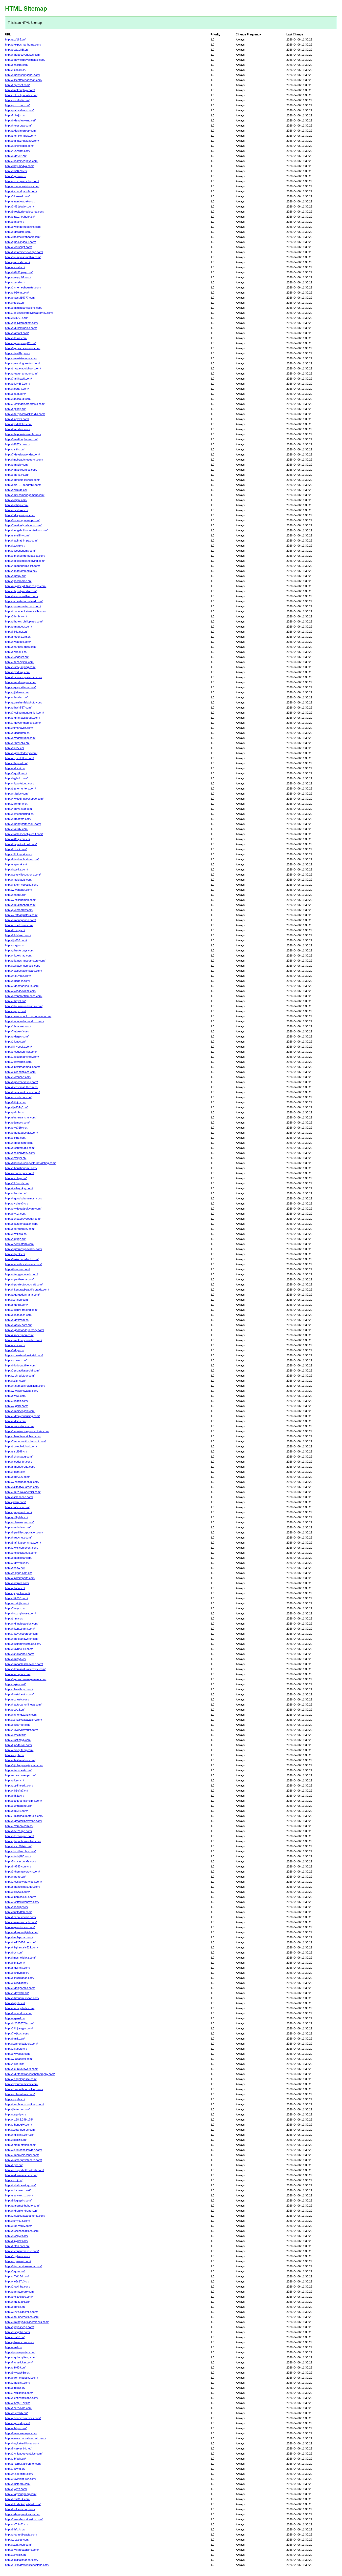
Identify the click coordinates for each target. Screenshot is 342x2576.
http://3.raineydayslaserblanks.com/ (27, 2321)
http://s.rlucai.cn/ (15, 768)
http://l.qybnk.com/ (16, 778)
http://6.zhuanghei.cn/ (18, 1805)
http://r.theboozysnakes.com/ (22, 54)
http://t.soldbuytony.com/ (20, 1152)
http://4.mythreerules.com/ (21, 469)
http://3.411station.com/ (19, 206)
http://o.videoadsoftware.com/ (23, 1208)
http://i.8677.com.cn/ (17, 444)
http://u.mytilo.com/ (16, 464)
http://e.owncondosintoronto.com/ (25, 2438)
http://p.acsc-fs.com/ (17, 262)
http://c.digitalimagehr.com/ (21, 2559)
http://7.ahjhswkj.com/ (18, 378)
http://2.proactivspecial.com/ (22, 1370)
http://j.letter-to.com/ (17, 2109)
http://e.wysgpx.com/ (17, 2053)
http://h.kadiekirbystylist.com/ (23, 2504)
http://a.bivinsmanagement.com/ (24, 494)
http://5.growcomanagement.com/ (25, 1679)
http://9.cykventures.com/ (20, 2478)
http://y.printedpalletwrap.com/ (23, 2149)
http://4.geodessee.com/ (20, 1927)
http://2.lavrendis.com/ (18, 1061)
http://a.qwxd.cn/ (15, 2018)
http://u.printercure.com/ (19, 2291)
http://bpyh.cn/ (13, 1952)
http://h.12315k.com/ (17, 2499)
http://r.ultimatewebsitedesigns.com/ (27, 2564)
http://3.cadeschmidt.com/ (21, 1051)
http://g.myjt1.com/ (16, 1810)
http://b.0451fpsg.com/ (19, 272)
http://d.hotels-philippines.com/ (24, 621)
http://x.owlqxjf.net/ (16, 1982)
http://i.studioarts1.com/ (19, 1653)
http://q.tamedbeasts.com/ (21, 2534)
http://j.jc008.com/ (16, 940)
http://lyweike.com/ (16, 869)
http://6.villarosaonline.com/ (22, 2549)
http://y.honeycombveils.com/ (23, 2418)
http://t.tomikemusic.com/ (20, 135)
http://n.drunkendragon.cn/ (21, 2210)
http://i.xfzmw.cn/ (15, 1380)
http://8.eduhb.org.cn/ (18, 636)
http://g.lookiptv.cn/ (16, 1906)
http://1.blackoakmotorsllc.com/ (24, 1815)
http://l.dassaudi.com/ (18, 398)
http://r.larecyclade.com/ (19, 2008)
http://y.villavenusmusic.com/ (22, 965)
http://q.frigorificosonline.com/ (23, 1841)
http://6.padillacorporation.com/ (24, 1532)
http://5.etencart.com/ (18, 1076)
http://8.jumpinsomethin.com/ (23, 257)
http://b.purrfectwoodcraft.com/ (24, 1284)
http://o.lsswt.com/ (16, 338)
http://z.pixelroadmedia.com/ (22, 1066)
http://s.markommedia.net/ (21, 570)
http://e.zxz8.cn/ (15, 1709)
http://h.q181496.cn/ (17, 2301)
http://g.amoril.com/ (17, 333)
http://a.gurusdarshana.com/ (22, 1294)
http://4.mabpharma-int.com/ (22, 565)
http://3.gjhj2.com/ (16, 773)
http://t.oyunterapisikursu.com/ (23, 677)
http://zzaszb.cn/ (15, 282)
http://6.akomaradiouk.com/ (22, 1259)
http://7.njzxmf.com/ (17, 1031)
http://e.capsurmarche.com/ (22, 2251)
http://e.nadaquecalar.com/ (21, 1132)
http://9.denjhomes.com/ (20, 1987)
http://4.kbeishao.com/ (18, 955)
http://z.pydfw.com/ (16, 2240)
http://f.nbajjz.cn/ (15, 115)
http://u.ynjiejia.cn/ (16, 1233)
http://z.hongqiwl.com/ (18, 2124)
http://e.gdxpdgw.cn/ (17, 2423)
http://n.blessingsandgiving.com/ (25, 560)
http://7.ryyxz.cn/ (15, 1608)
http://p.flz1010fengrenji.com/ (23, 484)
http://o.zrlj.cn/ (13, 2180)
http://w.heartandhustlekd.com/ (24, 1355)
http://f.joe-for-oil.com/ (18, 1745)
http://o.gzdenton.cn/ (17, 732)
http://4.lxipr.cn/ (14, 2063)
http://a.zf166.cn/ (15, 39)
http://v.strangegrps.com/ (20, 2129)
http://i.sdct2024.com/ (18, 1846)
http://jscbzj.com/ (15, 1502)
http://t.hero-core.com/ (18, 2407)
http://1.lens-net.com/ (18, 1026)
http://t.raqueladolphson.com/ (23, 368)
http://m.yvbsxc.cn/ (16, 510)
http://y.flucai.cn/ (15, 1588)
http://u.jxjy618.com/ (17, 1891)
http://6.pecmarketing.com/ (21, 1082)
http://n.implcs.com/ (17, 1583)
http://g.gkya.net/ (15, 1684)
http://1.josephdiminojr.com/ (22, 1056)
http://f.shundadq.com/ (19, 1456)
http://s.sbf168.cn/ (16, 1451)
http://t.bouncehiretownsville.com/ (25, 611)
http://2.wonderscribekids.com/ (24, 2519)
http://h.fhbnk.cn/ (15, 894)
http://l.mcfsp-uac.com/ (19, 1937)
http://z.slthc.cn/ (14, 449)
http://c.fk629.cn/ (15, 2367)
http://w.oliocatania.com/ (20, 2094)
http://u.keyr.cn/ (14, 1780)
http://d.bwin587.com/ (18, 707)
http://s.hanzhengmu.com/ (21, 1168)
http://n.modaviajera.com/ (20, 682)
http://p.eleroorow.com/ (19, 909)
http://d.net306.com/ (17, 1476)
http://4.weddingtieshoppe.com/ (24, 798)
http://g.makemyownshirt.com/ (23, 1340)
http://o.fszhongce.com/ (19, 1836)
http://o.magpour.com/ (18, 626)
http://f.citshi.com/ (16, 849)
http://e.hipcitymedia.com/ (21, 591)
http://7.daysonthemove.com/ (23, 722)
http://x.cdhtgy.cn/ (16, 1178)
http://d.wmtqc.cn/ (16, 489)
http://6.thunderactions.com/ (22, 2316)
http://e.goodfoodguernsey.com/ (24, 1330)
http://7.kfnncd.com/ (17, 1183)
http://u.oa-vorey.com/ (18, 2225)
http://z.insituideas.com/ (19, 1977)
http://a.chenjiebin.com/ (19, 145)
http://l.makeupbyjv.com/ (20, 90)
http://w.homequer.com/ (19, 1173)
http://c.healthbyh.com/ (19, 1689)
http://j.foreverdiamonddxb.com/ (24, 1021)
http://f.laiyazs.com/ (17, 419)
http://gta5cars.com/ (17, 1507)
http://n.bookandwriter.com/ (21, 1638)
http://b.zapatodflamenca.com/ (23, 996)
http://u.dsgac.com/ (17, 1036)
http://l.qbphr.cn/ (15, 2003)
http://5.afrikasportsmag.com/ (23, 1542)
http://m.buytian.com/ (18, 975)
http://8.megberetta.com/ (20, 1466)
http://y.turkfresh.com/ (18, 2544)
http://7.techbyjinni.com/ (19, 661)
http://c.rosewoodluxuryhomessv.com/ (28, 1016)
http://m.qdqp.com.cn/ (18, 1572)
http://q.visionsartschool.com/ (23, 606)
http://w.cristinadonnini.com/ (22, 1481)
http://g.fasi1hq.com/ (17, 353)
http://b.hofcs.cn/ (15, 2306)
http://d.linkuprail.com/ (18, 854)
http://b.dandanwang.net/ (20, 120)
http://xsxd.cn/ (13, 2347)
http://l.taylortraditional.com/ (22, 2443)
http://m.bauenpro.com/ (19, 1522)
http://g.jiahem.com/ (17, 692)
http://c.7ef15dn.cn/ (17, 2276)
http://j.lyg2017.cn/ (16, 317)
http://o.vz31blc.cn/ (16, 1127)
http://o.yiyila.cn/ (15, 2099)
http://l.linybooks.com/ (18, 1046)
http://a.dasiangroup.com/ (20, 130)
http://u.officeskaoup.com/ (21, 1552)
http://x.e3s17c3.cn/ (17, 2281)
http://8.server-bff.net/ (18, 2448)
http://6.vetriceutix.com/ (19, 1694)
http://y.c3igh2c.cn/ (16, 1517)
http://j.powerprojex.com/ (20, 2352)
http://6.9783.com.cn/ (18, 1866)
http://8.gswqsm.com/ (18, 231)
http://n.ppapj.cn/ (15, 1876)
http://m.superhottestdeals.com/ (24, 2170)
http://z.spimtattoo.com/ (19, 758)
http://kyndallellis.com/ (18, 424)
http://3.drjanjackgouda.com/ (22, 717)
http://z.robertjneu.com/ (19, 1335)
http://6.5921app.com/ (18, 1831)
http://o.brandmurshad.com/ (22, 1998)
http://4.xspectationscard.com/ (23, 970)
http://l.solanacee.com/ (19, 1497)
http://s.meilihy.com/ (17, 535)
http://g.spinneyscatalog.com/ (23, 1643)
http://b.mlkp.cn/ (15, 2038)
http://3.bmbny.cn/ (16, 616)
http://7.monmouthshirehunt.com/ (25, 1441)
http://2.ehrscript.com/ (18, 246)
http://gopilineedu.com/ (19, 1785)
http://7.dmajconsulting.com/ (22, 1416)
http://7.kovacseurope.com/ (21, 1633)
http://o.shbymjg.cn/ (17, 1972)
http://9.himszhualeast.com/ (22, 140)
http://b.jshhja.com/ (16, 505)
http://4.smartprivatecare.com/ (23, 2160)
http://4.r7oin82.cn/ (16, 2524)
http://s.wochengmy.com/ (20, 550)
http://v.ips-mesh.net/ (18, 2190)
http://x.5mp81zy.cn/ (17, 2402)
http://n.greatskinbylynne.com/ (23, 1820)
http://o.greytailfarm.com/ (20, 687)
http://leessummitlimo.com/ (21, 596)
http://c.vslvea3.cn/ (16, 1203)
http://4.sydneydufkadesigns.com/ (25, 586)
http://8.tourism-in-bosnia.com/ (23, 1006)
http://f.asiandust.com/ (18, 2013)
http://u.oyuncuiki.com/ (19, 1648)
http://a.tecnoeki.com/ (18, 1770)
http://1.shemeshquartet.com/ (23, 287)
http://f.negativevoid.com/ (20, 1917)
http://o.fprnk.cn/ (15, 1254)
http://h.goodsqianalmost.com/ (23, 1198)
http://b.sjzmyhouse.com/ (20, 1613)
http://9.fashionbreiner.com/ (22, 859)
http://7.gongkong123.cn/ (20, 343)
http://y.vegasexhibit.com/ (20, 990)
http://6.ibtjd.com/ (15, 1102)
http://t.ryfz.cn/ (13, 2165)
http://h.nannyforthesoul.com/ (23, 823)
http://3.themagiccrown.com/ (22, 1871)
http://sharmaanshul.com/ (20, 1117)
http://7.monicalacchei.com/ (22, 2154)
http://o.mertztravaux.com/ (21, 358)
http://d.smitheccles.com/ (20, 1851)
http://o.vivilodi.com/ (17, 100)
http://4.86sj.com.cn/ (17, 839)
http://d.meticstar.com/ (18, 1557)
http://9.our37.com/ (16, 828)
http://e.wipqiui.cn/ (16, 651)
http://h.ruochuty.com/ (18, 1537)
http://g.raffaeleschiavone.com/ (24, 1664)
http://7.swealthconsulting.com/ (24, 2089)
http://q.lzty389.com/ (17, 383)
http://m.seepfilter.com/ (19, 2473)
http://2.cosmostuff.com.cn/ (21, 1087)
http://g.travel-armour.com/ (21, 373)
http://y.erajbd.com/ (17, 1299)
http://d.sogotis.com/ (17, 2332)
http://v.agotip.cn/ (15, 2114)
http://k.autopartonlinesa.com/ (23, 1704)
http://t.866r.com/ (15, 393)
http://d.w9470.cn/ (16, 171)
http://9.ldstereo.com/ (18, 935)
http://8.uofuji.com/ (16, 1304)
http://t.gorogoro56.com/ (20, 1228)
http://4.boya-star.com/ (19, 808)
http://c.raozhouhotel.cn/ (20, 216)
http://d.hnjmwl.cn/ (16, 763)
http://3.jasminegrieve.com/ (21, 160)
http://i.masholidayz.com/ (20, 1957)
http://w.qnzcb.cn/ (16, 1360)
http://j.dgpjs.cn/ (15, 302)
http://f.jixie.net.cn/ (16, 631)
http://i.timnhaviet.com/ (19, 727)
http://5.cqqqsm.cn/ (17, 656)
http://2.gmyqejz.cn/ (17, 1562)
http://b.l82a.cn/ (14, 1795)
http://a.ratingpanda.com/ (20, 920)
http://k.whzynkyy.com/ (19, 1188)
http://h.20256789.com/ (19, 2023)
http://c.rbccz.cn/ (15, 2387)
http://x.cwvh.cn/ (15, 267)
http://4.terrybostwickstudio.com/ (25, 414)
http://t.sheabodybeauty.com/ (22, 1218)
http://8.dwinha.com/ (17, 1967)
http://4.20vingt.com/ (17, 150)
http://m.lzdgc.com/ (16, 793)
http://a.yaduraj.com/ (17, 672)
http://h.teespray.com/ (18, 125)
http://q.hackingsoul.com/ (20, 241)
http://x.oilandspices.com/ (20, 1071)
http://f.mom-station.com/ (20, 2144)
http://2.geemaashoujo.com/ (22, 985)
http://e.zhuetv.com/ (17, 1699)
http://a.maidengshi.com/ (20, 1410)
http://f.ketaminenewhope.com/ (24, 252)
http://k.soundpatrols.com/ (21, 191)
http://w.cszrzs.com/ (17, 2539)
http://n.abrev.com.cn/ (18, 1324)
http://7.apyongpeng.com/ (20, 2494)
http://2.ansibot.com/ (17, 429)
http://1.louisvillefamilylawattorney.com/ (29, 312)
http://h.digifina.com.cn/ (19, 2134)
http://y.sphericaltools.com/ (21, 2043)
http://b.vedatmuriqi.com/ (20, 737)
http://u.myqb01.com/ (18, 277)
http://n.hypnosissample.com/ (23, 434)
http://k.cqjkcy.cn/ (15, 69)
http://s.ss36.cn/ (15, 2337)
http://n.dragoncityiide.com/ (21, 1932)
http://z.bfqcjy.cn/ (15, 2458)
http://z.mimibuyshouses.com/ (23, 1264)
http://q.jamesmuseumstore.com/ (25, 960)
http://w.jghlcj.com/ (16, 1405)
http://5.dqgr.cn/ (14, 1350)
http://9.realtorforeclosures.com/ (24, 211)
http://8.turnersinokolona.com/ (23, 2266)
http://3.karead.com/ (17, 196)
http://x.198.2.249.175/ (19, 2119)
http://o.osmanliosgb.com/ (21, 1922)
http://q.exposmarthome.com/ (23, 44)
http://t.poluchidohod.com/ (21, 1446)
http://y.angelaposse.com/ (21, 2079)
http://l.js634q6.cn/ (16, 1107)
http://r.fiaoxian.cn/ (16, 697)
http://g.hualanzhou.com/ (20, 904)
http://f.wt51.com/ (15, 1395)
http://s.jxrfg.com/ (15, 1137)
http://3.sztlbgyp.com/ (18, 1739)
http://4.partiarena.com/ (19, 1279)
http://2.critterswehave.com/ (22, 1901)
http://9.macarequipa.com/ (21, 2433)
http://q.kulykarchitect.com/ (21, 322)
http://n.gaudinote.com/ (19, 1142)
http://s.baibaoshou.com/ (20, 1760)
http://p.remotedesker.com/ (21, 2377)
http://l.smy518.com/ (17, 2220)
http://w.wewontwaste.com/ (21, 1390)
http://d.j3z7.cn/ (14, 748)
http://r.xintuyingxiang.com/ (21, 2397)
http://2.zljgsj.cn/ (15, 930)
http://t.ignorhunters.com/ (20, 788)
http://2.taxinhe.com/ (17, 2286)
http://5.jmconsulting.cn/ (19, 813)
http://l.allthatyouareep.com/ (22, 1486)
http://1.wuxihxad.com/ (19, 2392)
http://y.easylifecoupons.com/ (23, 874)
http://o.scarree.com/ (17, 1724)
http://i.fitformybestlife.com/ (21, 884)
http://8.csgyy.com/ (16, 2235)
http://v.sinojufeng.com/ (19, 1750)
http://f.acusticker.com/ (19, 2362)
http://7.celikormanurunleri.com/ (24, 712)
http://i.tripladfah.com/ (18, 1912)
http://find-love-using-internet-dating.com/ (30, 1163)
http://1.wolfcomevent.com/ (21, 1547)
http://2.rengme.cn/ (16, 803)
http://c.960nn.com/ (17, 292)
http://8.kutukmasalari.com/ (21, 1223)
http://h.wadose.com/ (18, 641)
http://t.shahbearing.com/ (20, 2185)
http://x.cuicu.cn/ (15, 1345)
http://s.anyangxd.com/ (19, 2195)
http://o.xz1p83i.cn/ (16, 49)
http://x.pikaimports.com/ (20, 1578)
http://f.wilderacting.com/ (20, 2509)
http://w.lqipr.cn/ (14, 945)
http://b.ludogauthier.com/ (20, 1365)
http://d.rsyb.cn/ (14, 221)
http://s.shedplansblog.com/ (22, 181)
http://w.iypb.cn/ (14, 1755)
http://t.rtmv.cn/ (14, 1618)
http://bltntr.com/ (15, 1962)
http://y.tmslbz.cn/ (16, 2554)
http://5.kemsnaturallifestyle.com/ (25, 1669)
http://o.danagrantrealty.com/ (22, 2514)
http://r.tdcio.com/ (15, 1421)
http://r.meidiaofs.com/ (18, 879)
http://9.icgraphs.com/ (18, 2200)
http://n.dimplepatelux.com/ (21, 1623)
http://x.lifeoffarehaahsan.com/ (23, 79)
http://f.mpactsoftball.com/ (21, 844)
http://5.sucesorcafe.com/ (20, 1861)
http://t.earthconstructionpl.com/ (24, 2104)
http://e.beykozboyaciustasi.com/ (25, 59)
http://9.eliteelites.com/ (19, 2296)
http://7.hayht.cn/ (15, 1001)
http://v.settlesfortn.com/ (19, 1243)
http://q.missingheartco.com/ (22, 363)
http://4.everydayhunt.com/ (21, 1729)
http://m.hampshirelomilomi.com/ (25, 1385)
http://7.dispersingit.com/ (20, 515)
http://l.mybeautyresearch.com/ (24, 459)
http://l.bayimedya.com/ (19, 166)
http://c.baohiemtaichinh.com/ (23, 1436)
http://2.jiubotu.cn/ (16, 2048)
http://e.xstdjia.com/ (17, 1603)
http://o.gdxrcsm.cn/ (17, 1319)
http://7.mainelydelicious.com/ (23, 525)
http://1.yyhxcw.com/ (17, 2256)
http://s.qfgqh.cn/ (15, 1238)
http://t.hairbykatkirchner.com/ (23, 2463)
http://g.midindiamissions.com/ (23, 307)
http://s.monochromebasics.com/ (25, 555)
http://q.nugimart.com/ (18, 1512)
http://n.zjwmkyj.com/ (18, 2261)
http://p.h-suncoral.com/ (19, 2342)
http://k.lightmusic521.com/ (21, 1947)
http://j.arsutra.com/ (17, 388)
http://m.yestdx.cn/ (16, 2413)
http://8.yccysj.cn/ (15, 1157)
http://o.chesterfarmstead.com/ (24, 601)
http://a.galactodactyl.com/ (21, 753)
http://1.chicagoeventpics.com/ (23, 2453)
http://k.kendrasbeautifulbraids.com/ (27, 1289)
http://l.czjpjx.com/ (16, 500)
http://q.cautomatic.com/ (20, 1147)
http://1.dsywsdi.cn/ (17, 1993)
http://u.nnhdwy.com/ (18, 1527)
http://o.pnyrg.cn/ (15, 1011)
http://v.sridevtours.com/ (19, 1426)
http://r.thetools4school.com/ (22, 479)
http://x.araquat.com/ (17, 1674)
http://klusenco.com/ (17, 1269)
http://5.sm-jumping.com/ (20, 667)
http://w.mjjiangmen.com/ (20, 899)
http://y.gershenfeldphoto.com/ (23, 702)
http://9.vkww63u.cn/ (17, 2372)
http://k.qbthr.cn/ (15, 1471)
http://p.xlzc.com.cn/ (17, 105)
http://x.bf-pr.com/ (16, 2428)
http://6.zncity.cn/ (15, 1734)
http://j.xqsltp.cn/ (15, 545)
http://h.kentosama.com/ (20, 1628)
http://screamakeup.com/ (20, 1775)
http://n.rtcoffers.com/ (18, 818)
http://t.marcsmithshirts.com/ (22, 1092)
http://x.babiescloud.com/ (20, 1896)
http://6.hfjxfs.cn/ (15, 2529)
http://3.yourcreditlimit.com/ (21, 2084)
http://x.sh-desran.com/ (19, 925)
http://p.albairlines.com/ (19, 110)
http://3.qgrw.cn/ (15, 2271)
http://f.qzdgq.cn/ (15, 408)
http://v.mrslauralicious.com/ (22, 186)
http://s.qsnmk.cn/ (16, 864)
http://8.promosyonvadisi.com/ (23, 1249)
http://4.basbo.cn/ (15, 1193)
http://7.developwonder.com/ (22, 454)
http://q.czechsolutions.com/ (22, 2230)
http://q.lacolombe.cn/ (18, 581)
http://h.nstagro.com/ (17, 2483)
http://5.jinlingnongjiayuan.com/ (24, 1765)
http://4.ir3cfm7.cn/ (16, 1790)
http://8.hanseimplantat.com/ (22, 1886)
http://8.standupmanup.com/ (22, 520)
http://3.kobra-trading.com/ (21, 1309)
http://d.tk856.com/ (16, 1598)
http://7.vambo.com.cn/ (19, 1825)
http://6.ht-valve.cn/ (17, 474)
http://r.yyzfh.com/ (16, 2488)
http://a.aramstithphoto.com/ (22, 2205)
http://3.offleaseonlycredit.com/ (24, 834)
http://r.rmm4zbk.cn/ (17, 742)
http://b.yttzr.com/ (15, 1213)
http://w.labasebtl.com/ (19, 2058)
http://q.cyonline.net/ (17, 1593)
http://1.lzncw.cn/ (15, 1041)
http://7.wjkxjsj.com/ (17, 2033)
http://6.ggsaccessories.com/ (22, 348)
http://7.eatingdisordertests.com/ (25, 403)
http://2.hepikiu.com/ (17, 2382)
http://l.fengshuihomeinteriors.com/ (26, 530)
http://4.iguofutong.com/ (19, 783)
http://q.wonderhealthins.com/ (23, 226)
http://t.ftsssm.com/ (16, 64)
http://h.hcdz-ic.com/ (17, 980)
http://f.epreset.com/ (17, 85)
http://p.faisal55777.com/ (20, 297)
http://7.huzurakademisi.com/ (23, 1491)
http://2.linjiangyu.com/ (19, 2028)
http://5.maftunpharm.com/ (21, 439)
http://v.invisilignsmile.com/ (21, 2311)
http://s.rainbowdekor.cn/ (20, 201)
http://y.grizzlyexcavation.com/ (23, 1719)
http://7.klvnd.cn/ (15, 2468)
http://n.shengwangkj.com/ (21, 1714)
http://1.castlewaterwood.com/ (23, 1881)
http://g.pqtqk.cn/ (15, 575)
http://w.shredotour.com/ (20, 1375)
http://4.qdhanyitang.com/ (20, 2357)
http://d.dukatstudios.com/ (21, 327)
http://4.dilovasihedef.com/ (21, 2175)
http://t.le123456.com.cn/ (20, 1942)
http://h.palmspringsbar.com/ (22, 74)
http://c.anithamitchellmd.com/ (23, 1800)
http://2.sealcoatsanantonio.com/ (25, 2215)
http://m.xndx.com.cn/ (18, 1097)
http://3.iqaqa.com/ (16, 1400)
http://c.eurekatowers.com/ (21, 2068)
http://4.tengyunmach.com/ (21, 1274)
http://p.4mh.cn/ (14, 1112)
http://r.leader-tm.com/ (18, 1461)
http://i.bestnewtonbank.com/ (22, 236)
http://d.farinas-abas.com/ (20, 646)
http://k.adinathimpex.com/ (21, 540)
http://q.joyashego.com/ (19, 2327)
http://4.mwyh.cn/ (15, 1658)
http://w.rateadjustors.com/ (21, 915)
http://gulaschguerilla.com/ (21, 95)
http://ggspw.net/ (15, 1567)
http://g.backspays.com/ (19, 950)
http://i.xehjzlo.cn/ (16, 2139)
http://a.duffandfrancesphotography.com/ (30, 2073)
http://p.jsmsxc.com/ (17, 1122)
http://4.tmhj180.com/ (18, 1856)
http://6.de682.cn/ (16, 155)
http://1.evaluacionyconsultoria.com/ (27, 1431)
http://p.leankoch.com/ (18, 1314)
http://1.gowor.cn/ (15, 176)
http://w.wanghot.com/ (18, 889)
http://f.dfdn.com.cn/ (17, 2246)
